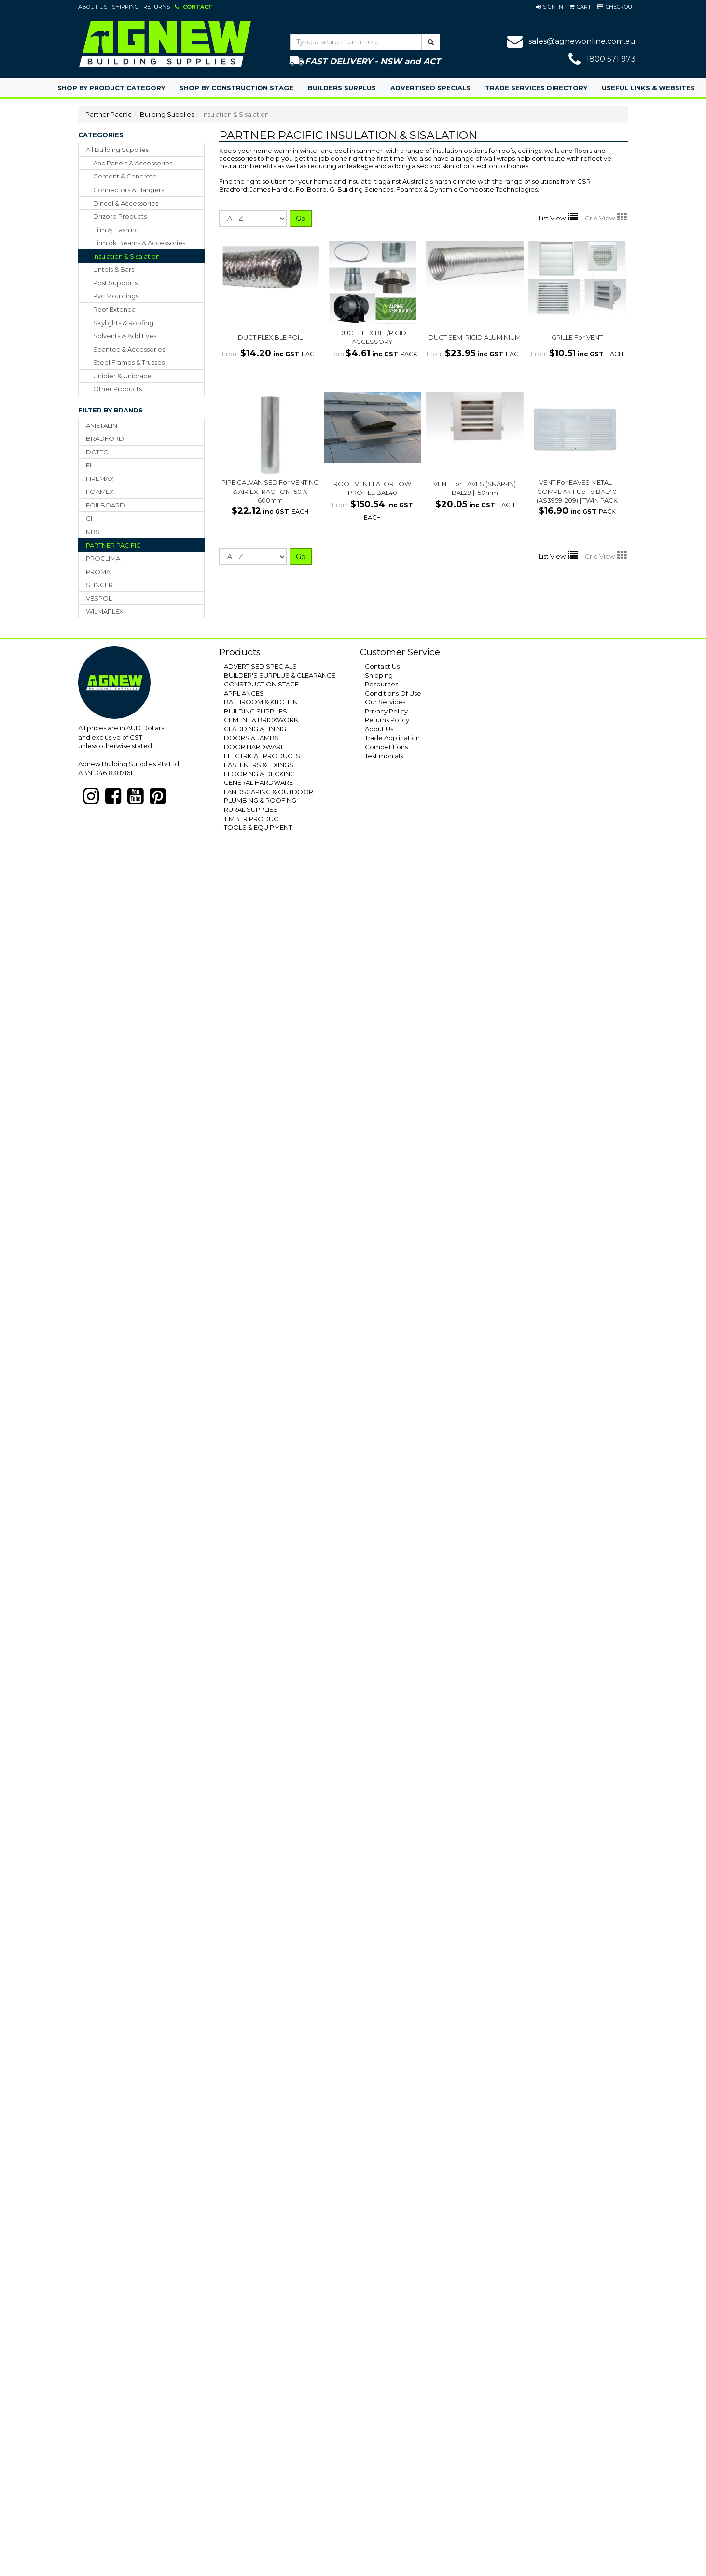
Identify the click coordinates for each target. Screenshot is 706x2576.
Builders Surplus (342, 88)
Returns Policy (387, 720)
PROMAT (100, 571)
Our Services (385, 702)
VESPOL (99, 598)
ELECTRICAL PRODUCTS (262, 756)
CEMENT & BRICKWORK (261, 720)
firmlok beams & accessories (139, 243)
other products (117, 389)
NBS (93, 531)
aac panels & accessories (132, 163)
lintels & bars (113, 269)
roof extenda (114, 309)
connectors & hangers (128, 189)
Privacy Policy (386, 711)
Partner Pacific (108, 114)
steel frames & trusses (129, 362)
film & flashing (116, 229)
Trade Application (392, 737)
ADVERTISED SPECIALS (260, 666)
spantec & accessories (129, 349)
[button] (550, 7)
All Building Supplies (117, 149)
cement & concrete (125, 176)
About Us (92, 6)
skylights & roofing (123, 323)
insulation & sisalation (126, 256)
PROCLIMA (103, 558)
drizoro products (120, 216)
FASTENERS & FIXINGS (258, 764)
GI (89, 518)
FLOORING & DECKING (259, 774)
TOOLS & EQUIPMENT (258, 827)
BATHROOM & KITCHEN (261, 702)
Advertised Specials (430, 88)
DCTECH (99, 452)
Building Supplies (167, 114)
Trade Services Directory (536, 88)
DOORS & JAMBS (251, 737)
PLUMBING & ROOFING (260, 800)
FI (88, 465)
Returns (156, 6)
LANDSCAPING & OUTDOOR (268, 791)
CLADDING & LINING (255, 729)
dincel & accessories (125, 203)
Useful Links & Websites (648, 88)
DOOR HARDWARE (254, 747)
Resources (381, 684)
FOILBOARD (105, 505)
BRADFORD (105, 438)
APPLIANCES (244, 693)
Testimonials (384, 756)
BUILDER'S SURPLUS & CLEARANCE (279, 675)
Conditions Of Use (393, 693)
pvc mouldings (115, 296)
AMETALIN (101, 425)
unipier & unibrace (122, 376)
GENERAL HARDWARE (258, 782)
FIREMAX (100, 478)
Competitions (386, 747)
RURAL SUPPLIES (250, 809)
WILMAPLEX (105, 611)
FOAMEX (100, 491)
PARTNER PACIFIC (113, 545)
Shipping (125, 6)
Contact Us (382, 666)
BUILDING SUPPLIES (255, 711)
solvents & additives (124, 336)
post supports (115, 283)
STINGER (99, 585)
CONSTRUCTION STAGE (261, 684)
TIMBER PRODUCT (253, 818)
